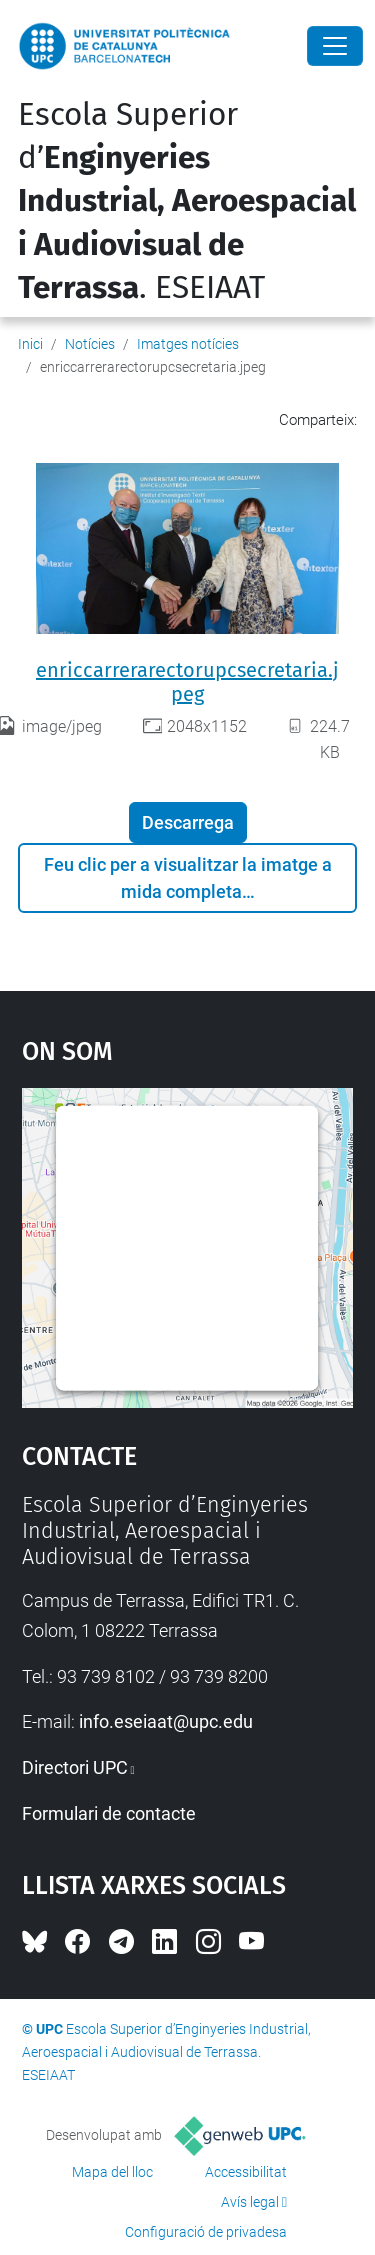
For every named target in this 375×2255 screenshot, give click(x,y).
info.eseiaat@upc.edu (166, 1721)
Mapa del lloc (112, 2172)
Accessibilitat (246, 2172)
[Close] (335, 46)
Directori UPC (75, 1767)
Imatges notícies (188, 344)
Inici (30, 344)
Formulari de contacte (109, 1813)
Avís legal (250, 2202)
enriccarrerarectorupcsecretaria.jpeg (187, 682)
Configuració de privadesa (206, 2232)
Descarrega (188, 822)
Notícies (90, 344)
